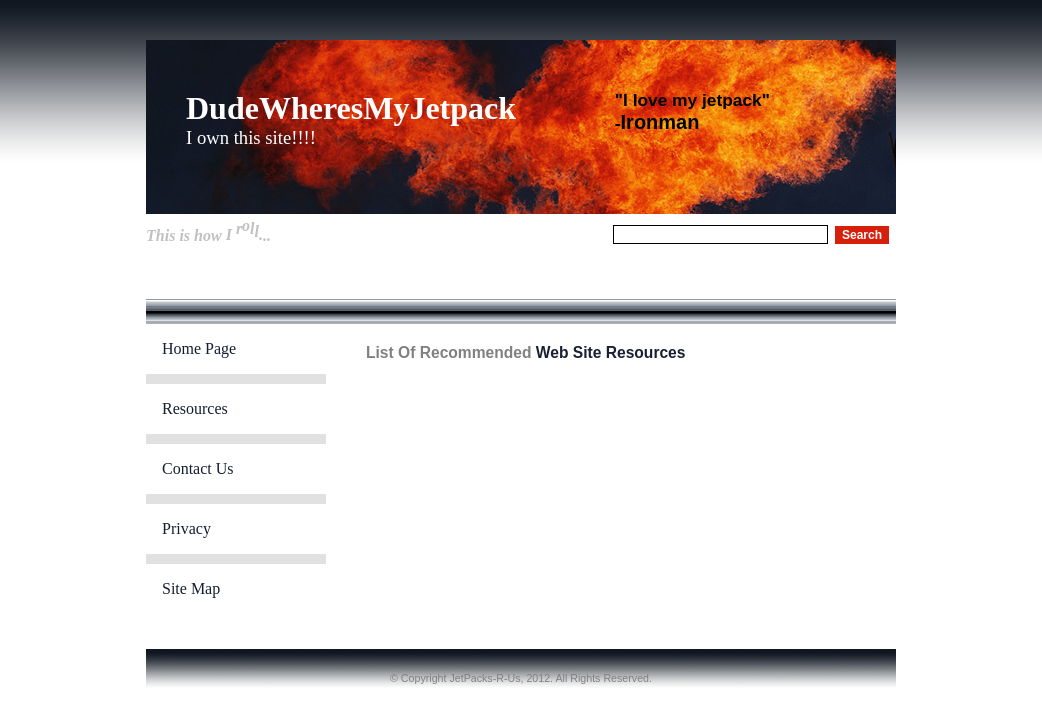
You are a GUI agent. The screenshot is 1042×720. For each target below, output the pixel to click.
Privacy (186, 528)
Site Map (191, 588)
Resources (195, 408)
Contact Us (198, 468)
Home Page (199, 348)
